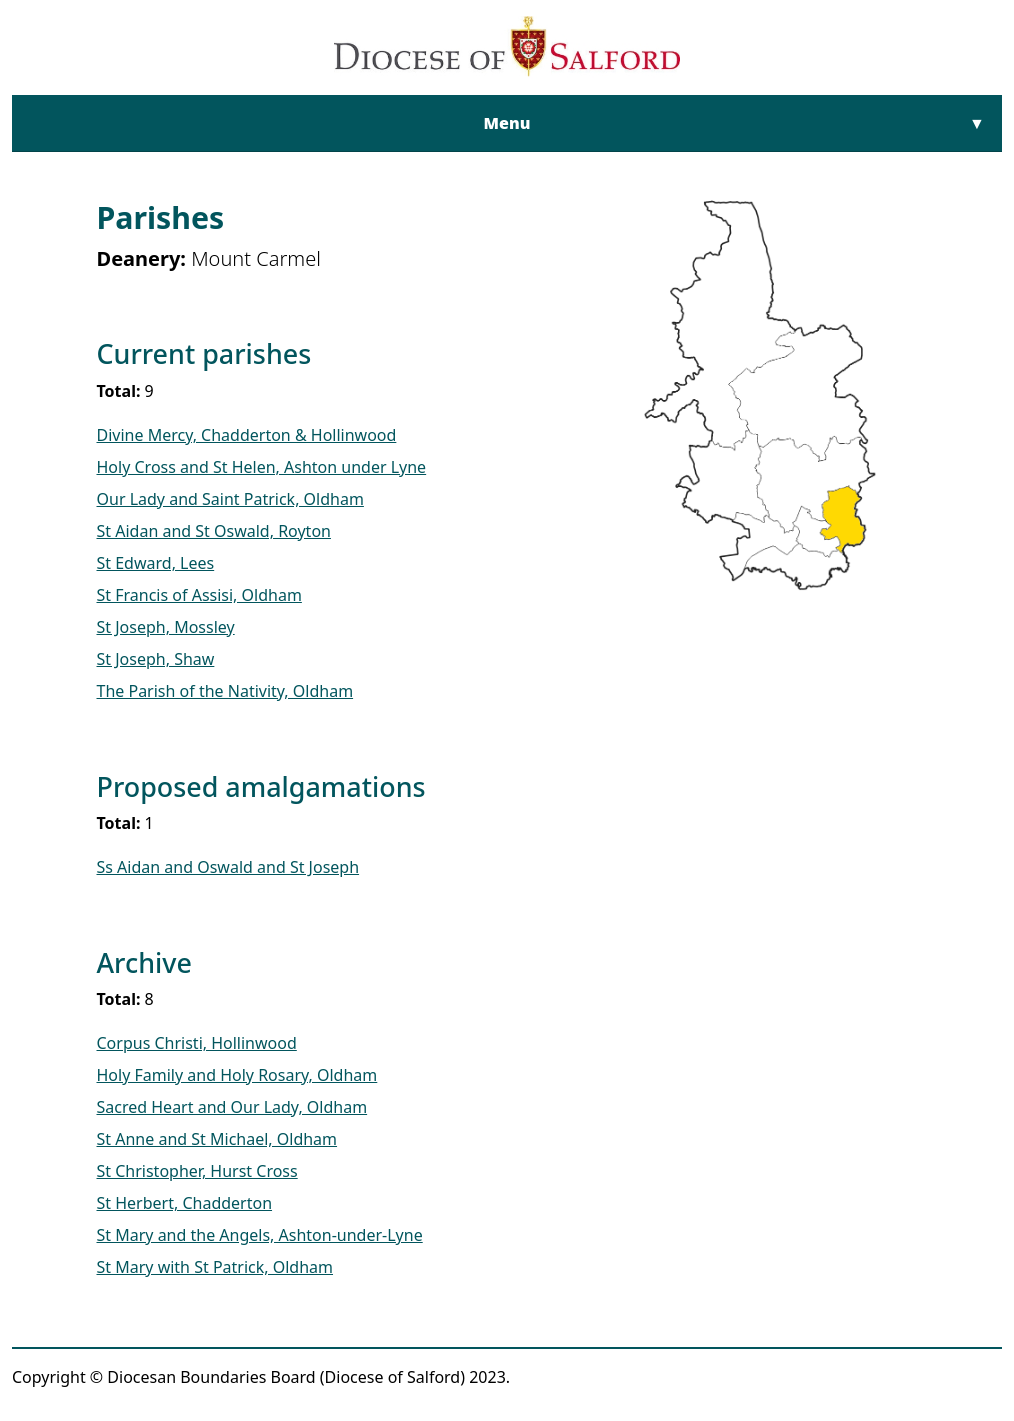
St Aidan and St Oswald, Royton (214, 531)
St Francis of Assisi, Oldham (199, 595)
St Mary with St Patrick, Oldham (215, 1267)
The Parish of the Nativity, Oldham (225, 691)
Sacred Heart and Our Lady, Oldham (232, 1107)
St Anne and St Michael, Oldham (217, 1139)
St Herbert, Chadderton (185, 1203)
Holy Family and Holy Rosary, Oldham (237, 1075)
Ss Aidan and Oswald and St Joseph (228, 867)
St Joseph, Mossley (166, 627)
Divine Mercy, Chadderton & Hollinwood (247, 435)
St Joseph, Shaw (156, 659)
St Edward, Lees (156, 563)
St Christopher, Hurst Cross (197, 1171)
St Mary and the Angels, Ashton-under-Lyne (260, 1235)
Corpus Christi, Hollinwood (197, 1043)
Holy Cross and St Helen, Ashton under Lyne (262, 467)
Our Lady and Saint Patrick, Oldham (230, 499)
